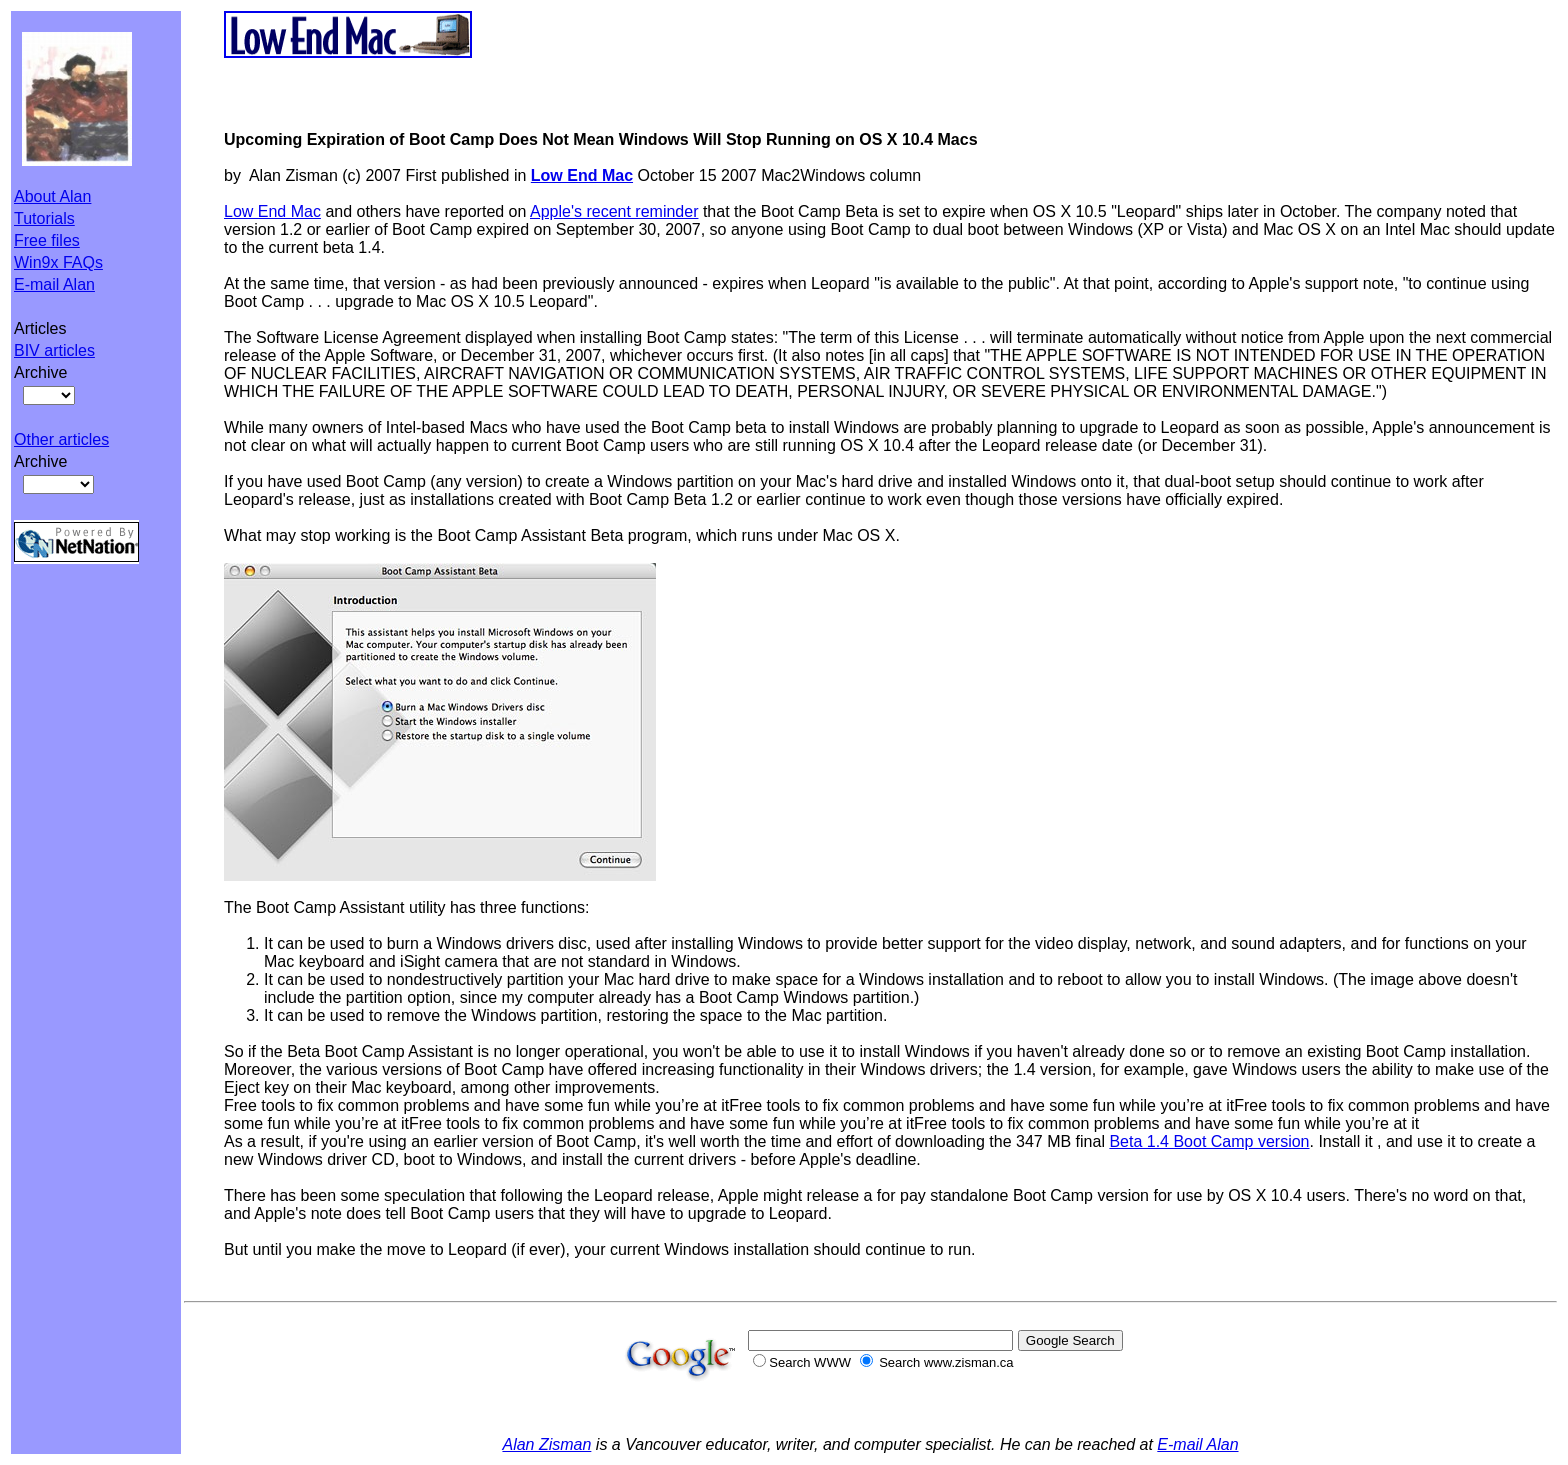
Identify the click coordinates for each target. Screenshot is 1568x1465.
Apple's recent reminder (614, 211)
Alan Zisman (546, 1444)
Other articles (61, 439)
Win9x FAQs (58, 262)
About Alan (52, 196)
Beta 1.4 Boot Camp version (1209, 1141)
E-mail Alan (54, 284)
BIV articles (54, 350)
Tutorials (44, 218)
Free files (47, 240)
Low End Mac (272, 211)
